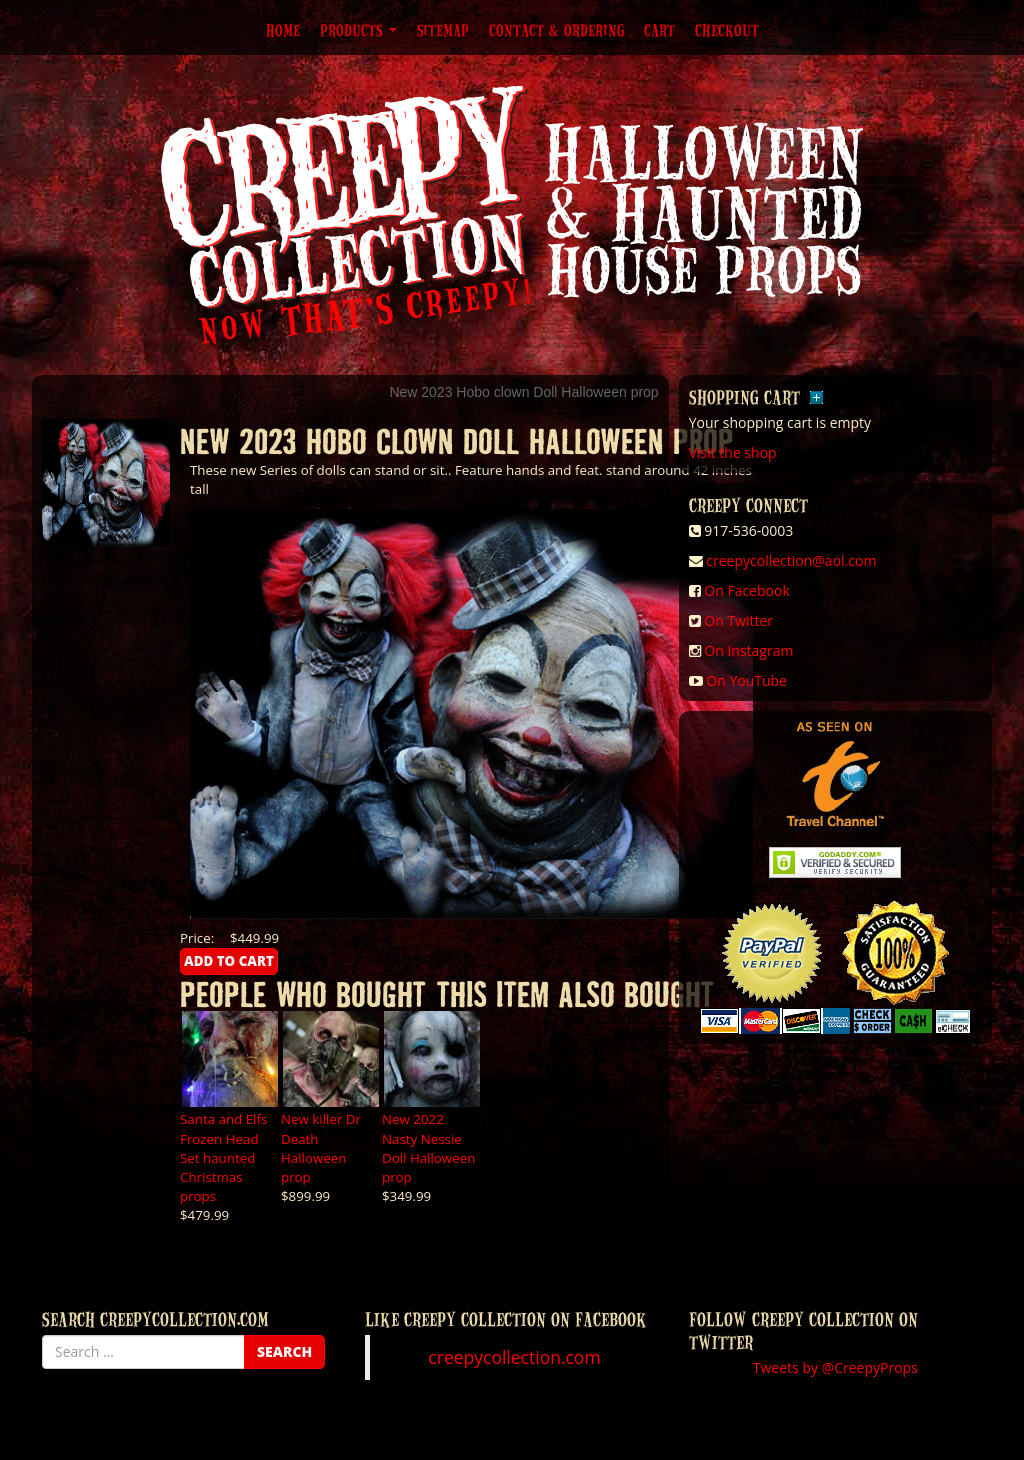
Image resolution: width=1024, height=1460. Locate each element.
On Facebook (746, 590)
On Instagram (748, 650)
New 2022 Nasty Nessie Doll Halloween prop (428, 1147)
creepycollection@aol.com (791, 560)
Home (283, 30)
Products (358, 30)
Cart (659, 30)
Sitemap (443, 30)
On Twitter (738, 620)
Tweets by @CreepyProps (835, 1367)
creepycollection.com (514, 1357)
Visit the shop (733, 452)
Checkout (727, 30)
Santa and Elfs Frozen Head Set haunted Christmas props (223, 1157)
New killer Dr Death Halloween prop (321, 1147)
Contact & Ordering (556, 30)
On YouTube (746, 680)
